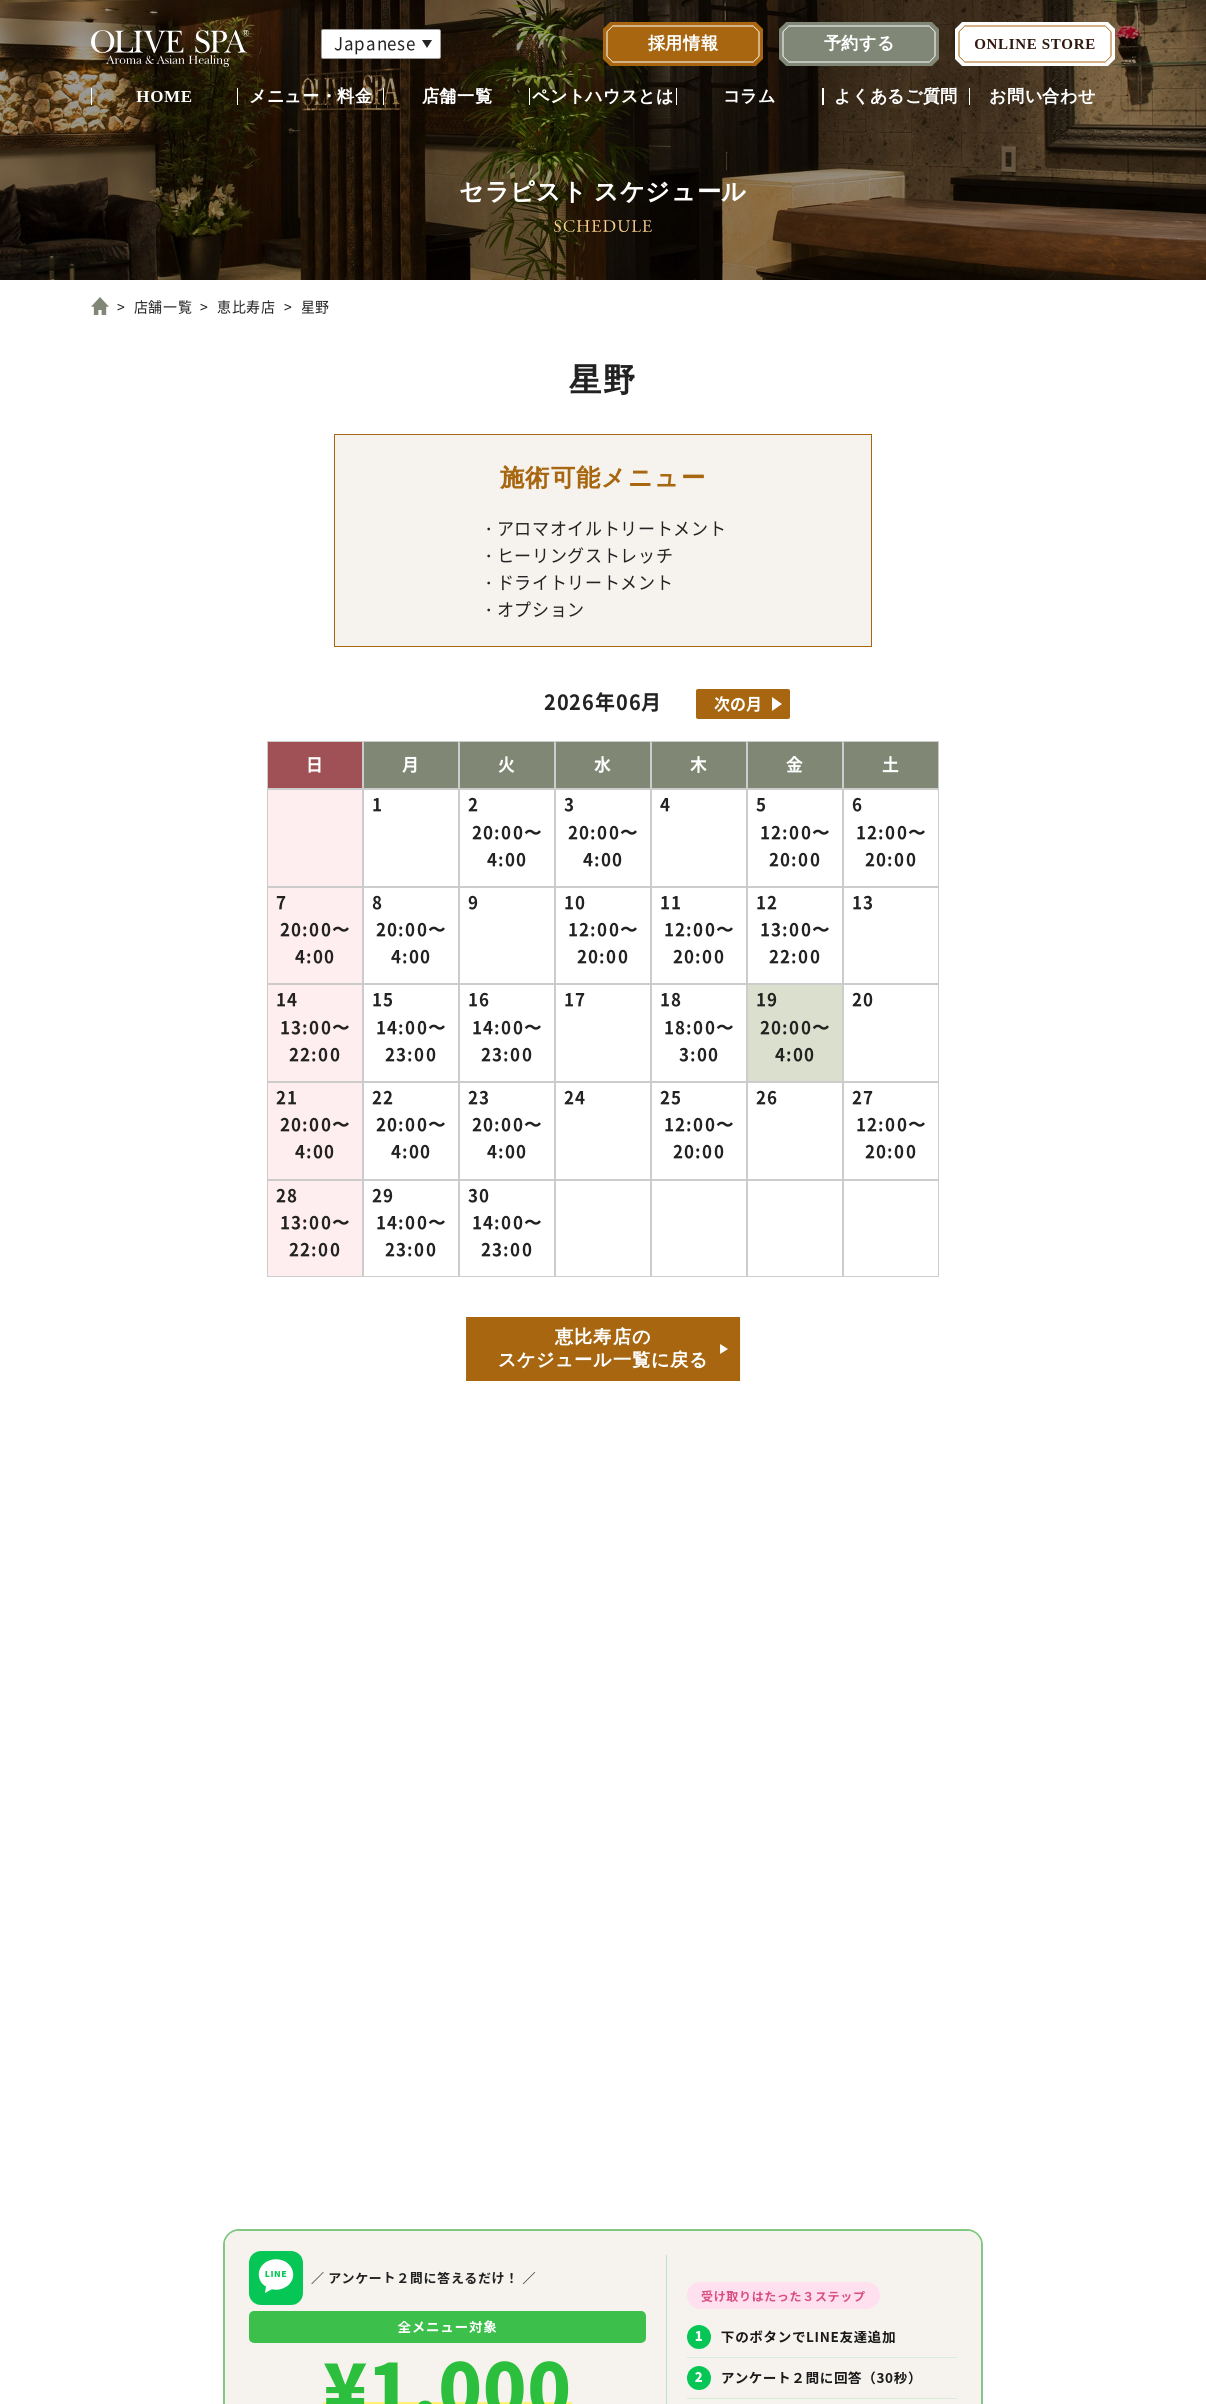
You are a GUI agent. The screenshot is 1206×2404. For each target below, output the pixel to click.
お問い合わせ (1042, 96)
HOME (164, 96)
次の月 (738, 703)
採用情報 (683, 43)
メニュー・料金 (311, 96)
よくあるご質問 (896, 96)
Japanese (374, 42)
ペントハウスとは (602, 96)
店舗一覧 (457, 96)
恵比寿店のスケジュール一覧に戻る (603, 1348)
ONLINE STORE (1035, 44)
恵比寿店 (246, 306)
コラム (749, 96)
